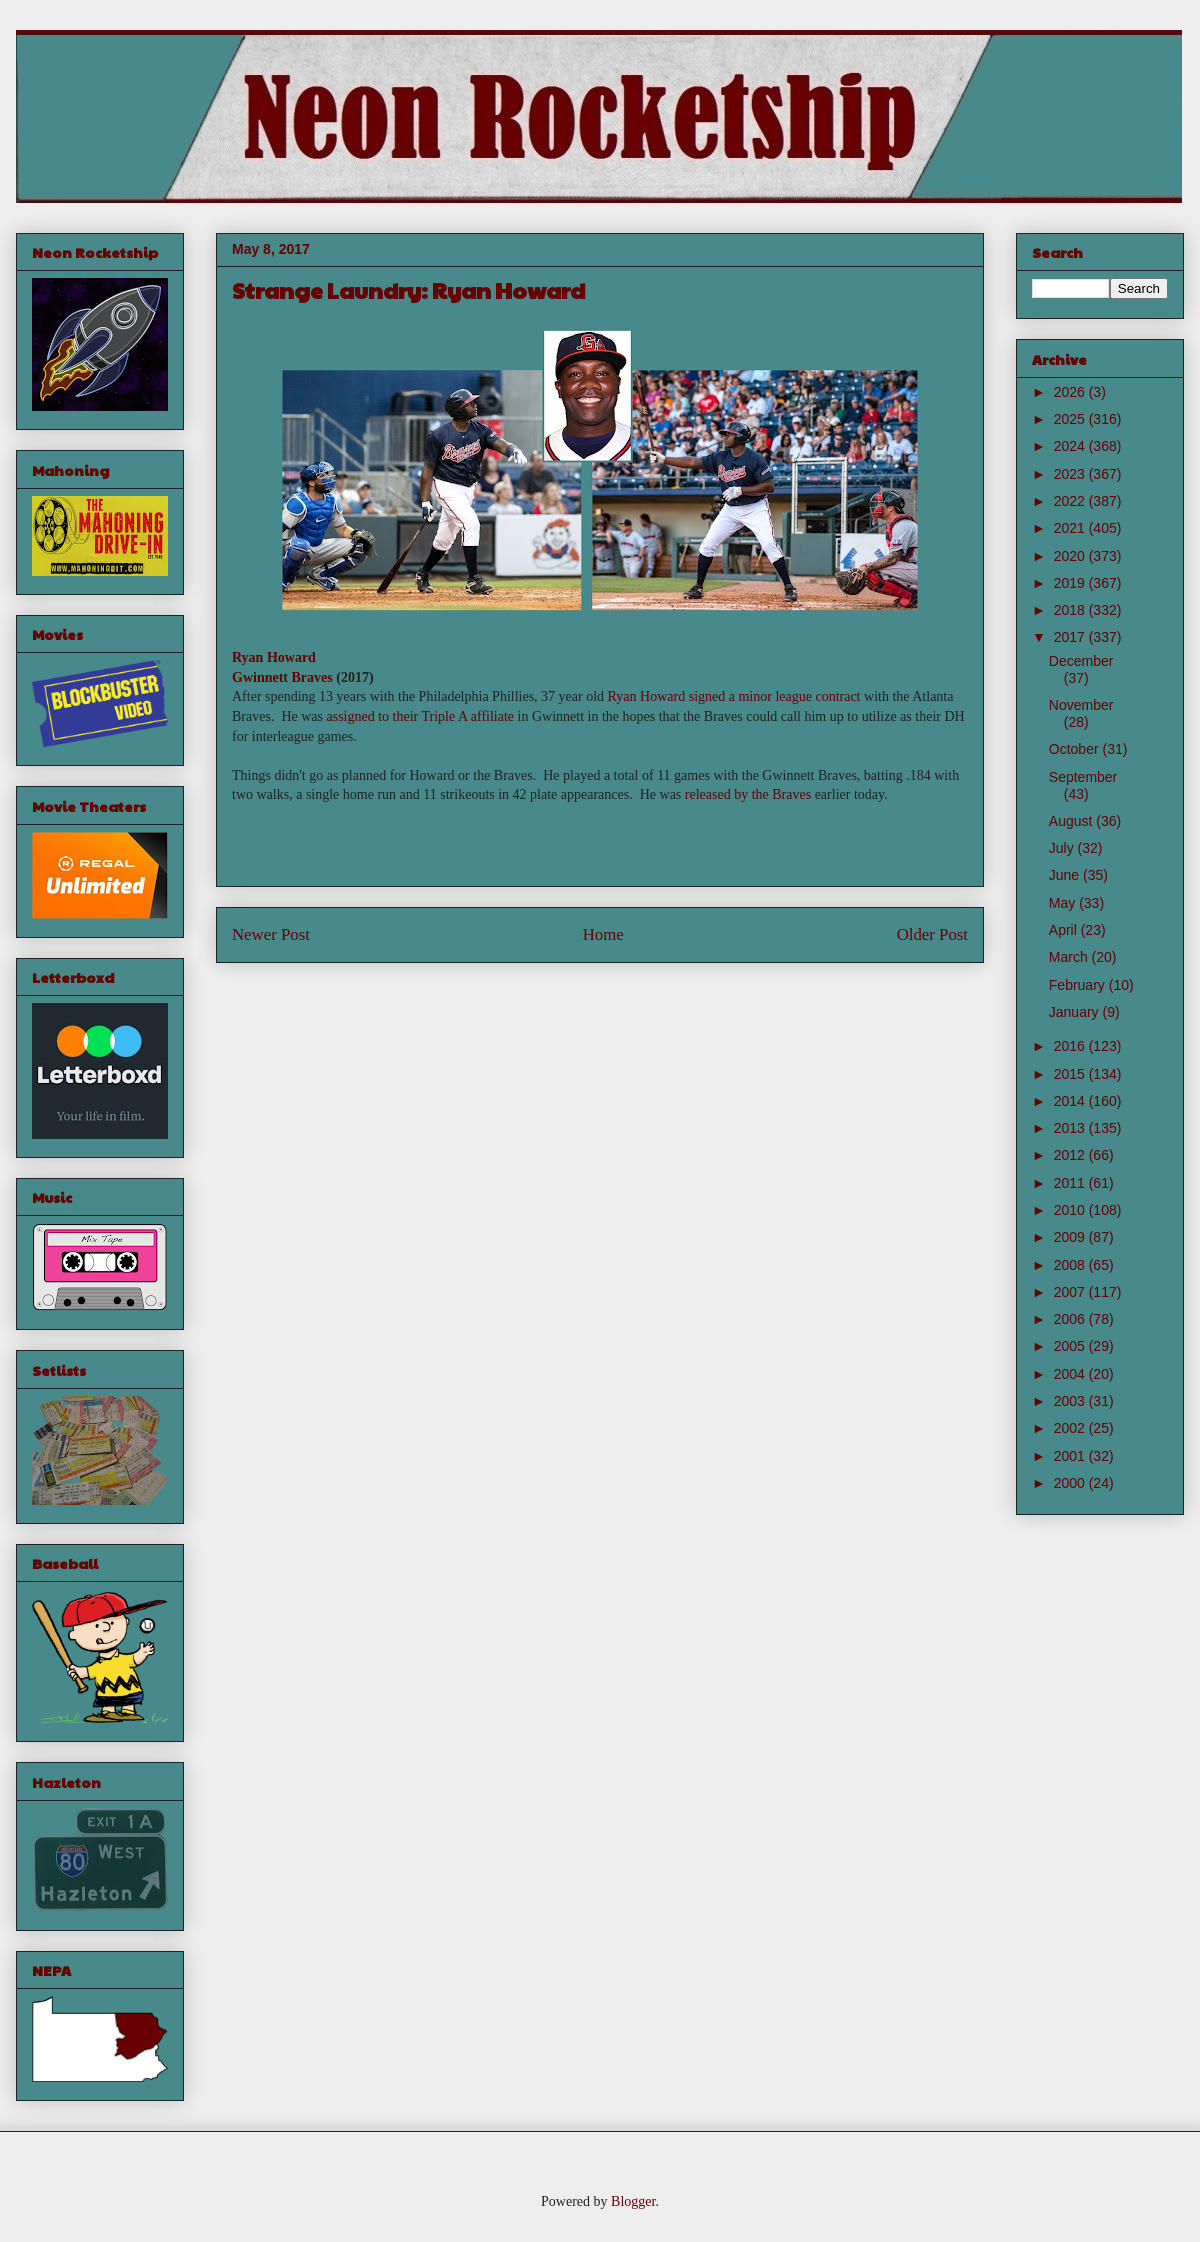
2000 (1071, 1483)
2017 (1071, 637)
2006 (1071, 1319)
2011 (1071, 1183)
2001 (1071, 1456)
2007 (1071, 1292)
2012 (1071, 1155)
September (1083, 777)
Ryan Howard (274, 657)
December (1081, 661)
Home (603, 934)
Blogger (633, 2201)
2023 (1071, 474)
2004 (1071, 1374)
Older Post (932, 934)
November (1081, 705)
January (1076, 1012)
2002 (1071, 1428)
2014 (1071, 1101)
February (1079, 985)
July (1063, 848)
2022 (1071, 501)
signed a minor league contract (775, 696)
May (1064, 903)
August (1072, 821)
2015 (1071, 1074)
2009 (1071, 1237)
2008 (1071, 1265)
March (1070, 957)
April (1065, 930)
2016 (1071, 1046)
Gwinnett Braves (282, 677)
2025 (1071, 419)
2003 (1071, 1401)
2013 (1071, 1128)
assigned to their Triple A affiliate (420, 716)
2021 (1071, 528)
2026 (1071, 392)
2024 (1071, 446)
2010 (1071, 1210)
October (1076, 749)
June (1066, 875)
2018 (1071, 610)
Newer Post (271, 934)
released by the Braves (748, 794)
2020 (1071, 556)
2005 (1071, 1346)
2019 (1071, 583)
